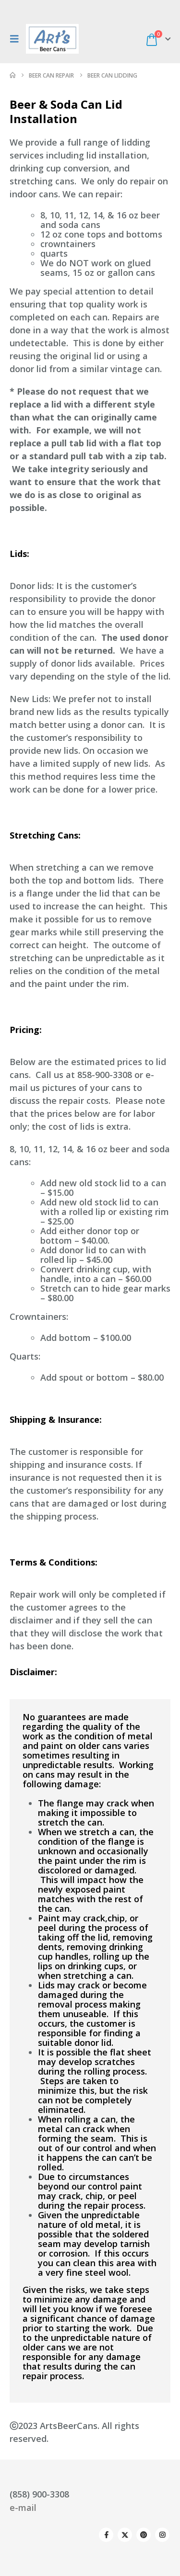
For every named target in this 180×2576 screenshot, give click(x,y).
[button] (17, 39)
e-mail (23, 2507)
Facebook (106, 2535)
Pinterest (143, 2535)
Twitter (125, 2535)
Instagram (162, 2535)
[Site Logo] (52, 39)
